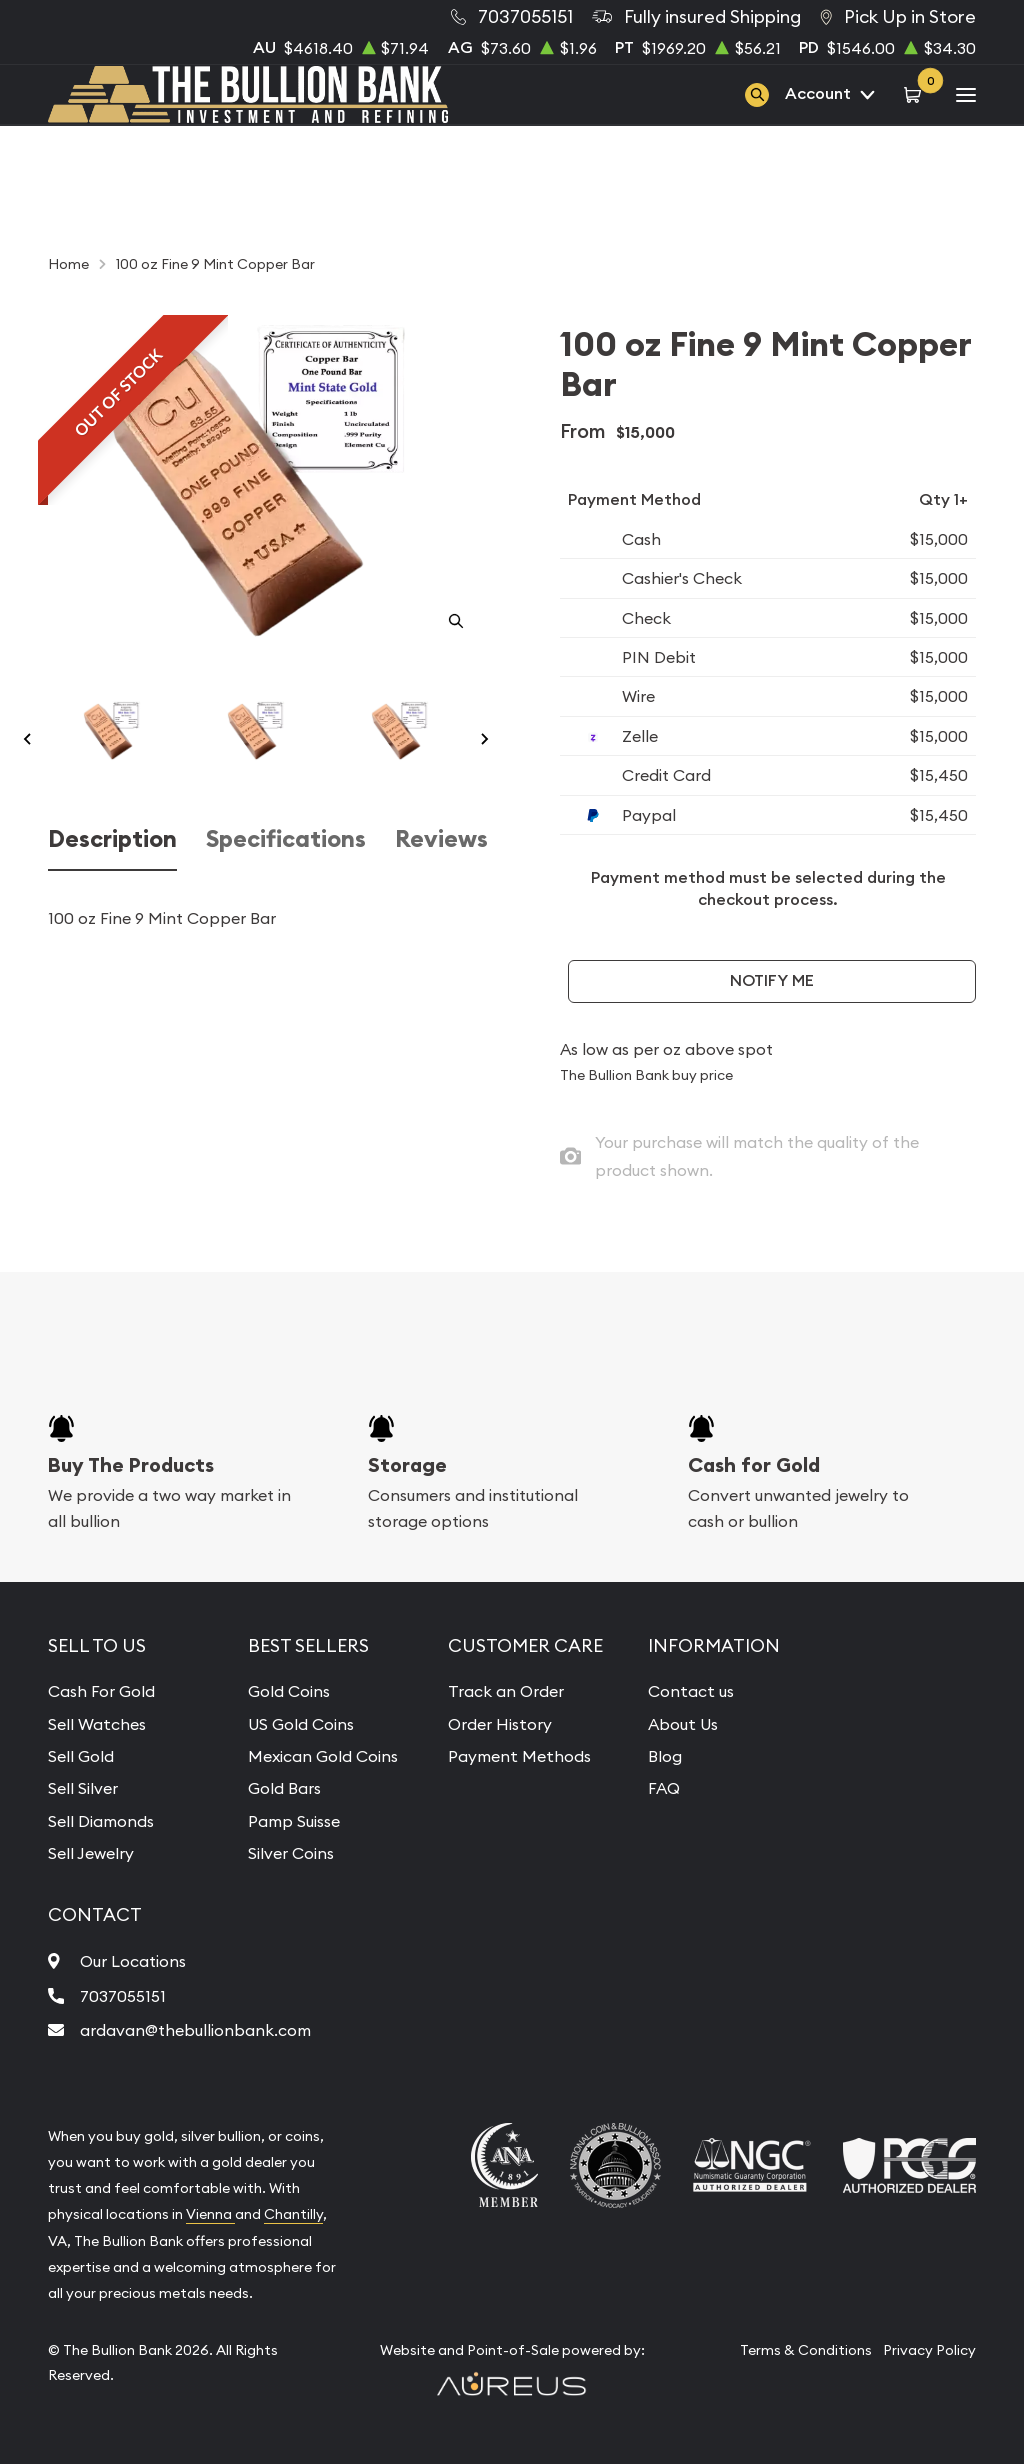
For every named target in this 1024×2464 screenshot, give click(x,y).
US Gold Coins (301, 1724)
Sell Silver (83, 1788)
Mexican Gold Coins (323, 1756)
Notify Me (772, 980)
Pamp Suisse (294, 1821)
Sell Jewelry (91, 1853)
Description (112, 839)
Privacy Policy (929, 2350)
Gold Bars (284, 1788)
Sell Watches (97, 1724)
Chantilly (293, 2214)
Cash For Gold (101, 1691)
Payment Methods (519, 1756)
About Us (683, 1724)
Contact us (691, 1691)
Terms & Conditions (806, 2350)
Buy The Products (131, 1465)
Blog (665, 1756)
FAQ (664, 1788)
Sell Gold (81, 1756)
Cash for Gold (754, 1465)
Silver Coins (291, 1853)
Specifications (286, 839)
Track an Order (506, 1691)
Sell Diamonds (101, 1821)
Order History (500, 1724)
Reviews (441, 839)
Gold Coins (289, 1691)
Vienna (210, 2214)
